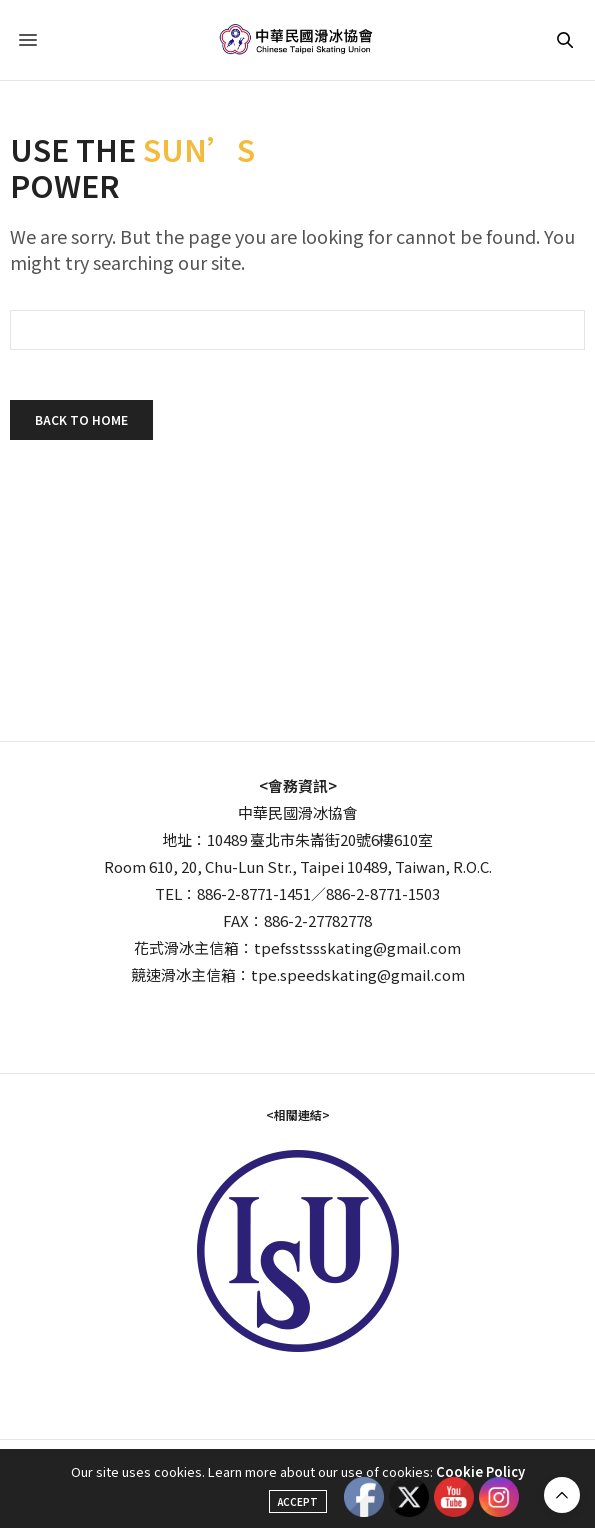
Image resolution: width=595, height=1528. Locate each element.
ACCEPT (298, 1501)
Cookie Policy (480, 1471)
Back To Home (81, 419)
